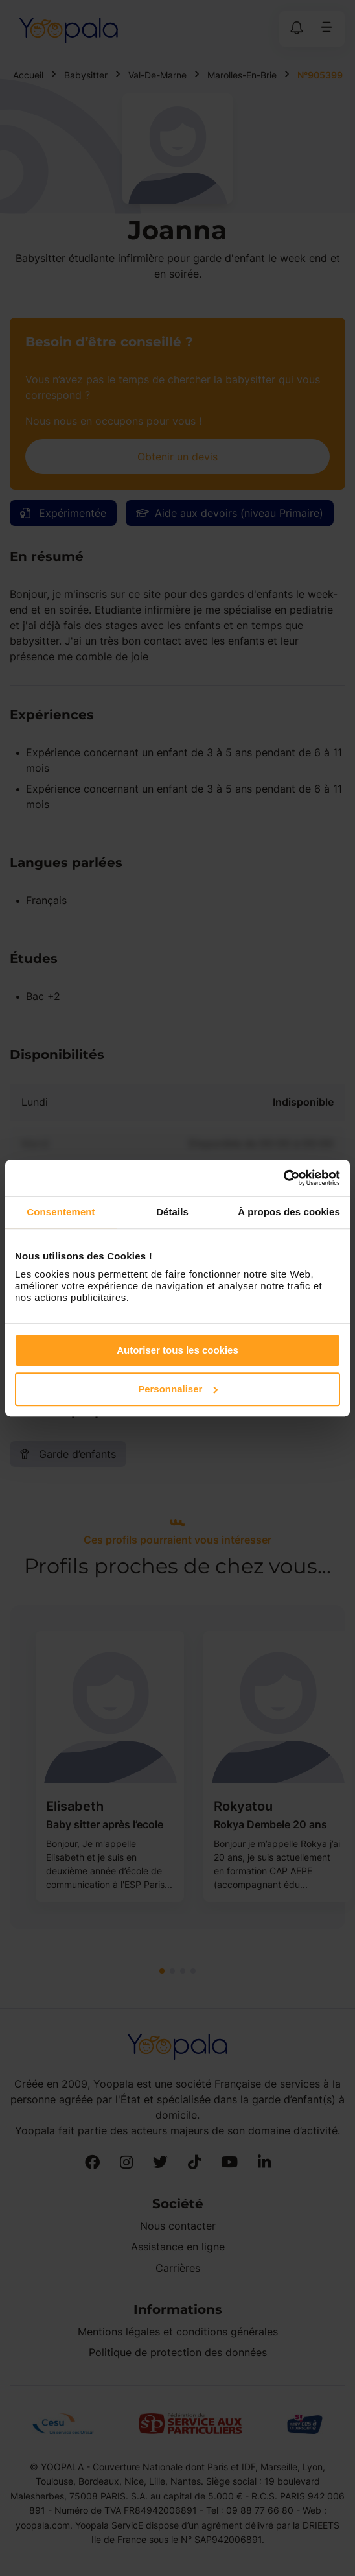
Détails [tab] (172, 1211)
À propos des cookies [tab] (289, 1211)
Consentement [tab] (61, 1211)
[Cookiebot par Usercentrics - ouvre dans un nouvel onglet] (283, 1177)
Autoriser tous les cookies (177, 1349)
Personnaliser (178, 1388)
